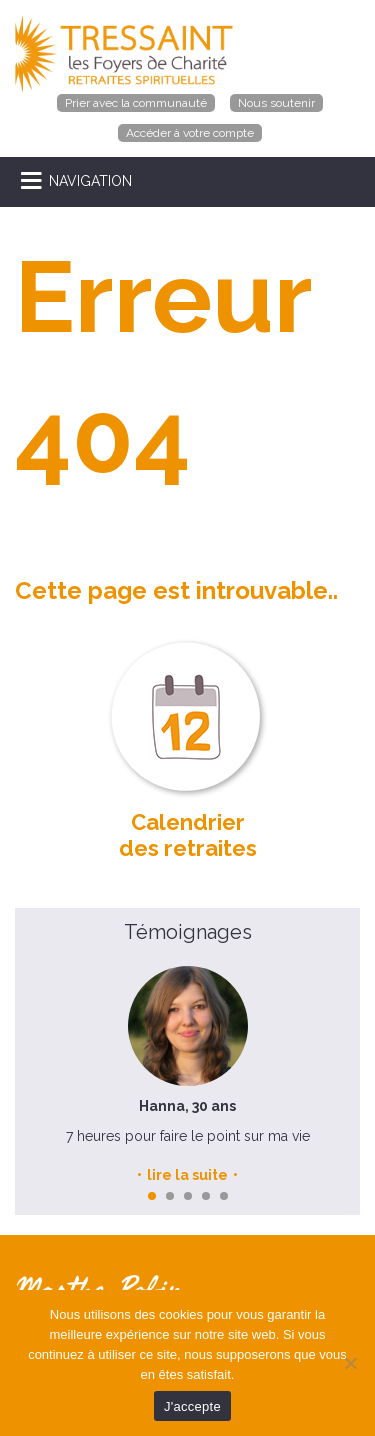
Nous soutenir (276, 103)
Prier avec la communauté (136, 103)
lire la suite (187, 1175)
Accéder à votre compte (190, 133)
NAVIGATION (90, 181)
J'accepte (192, 1406)
